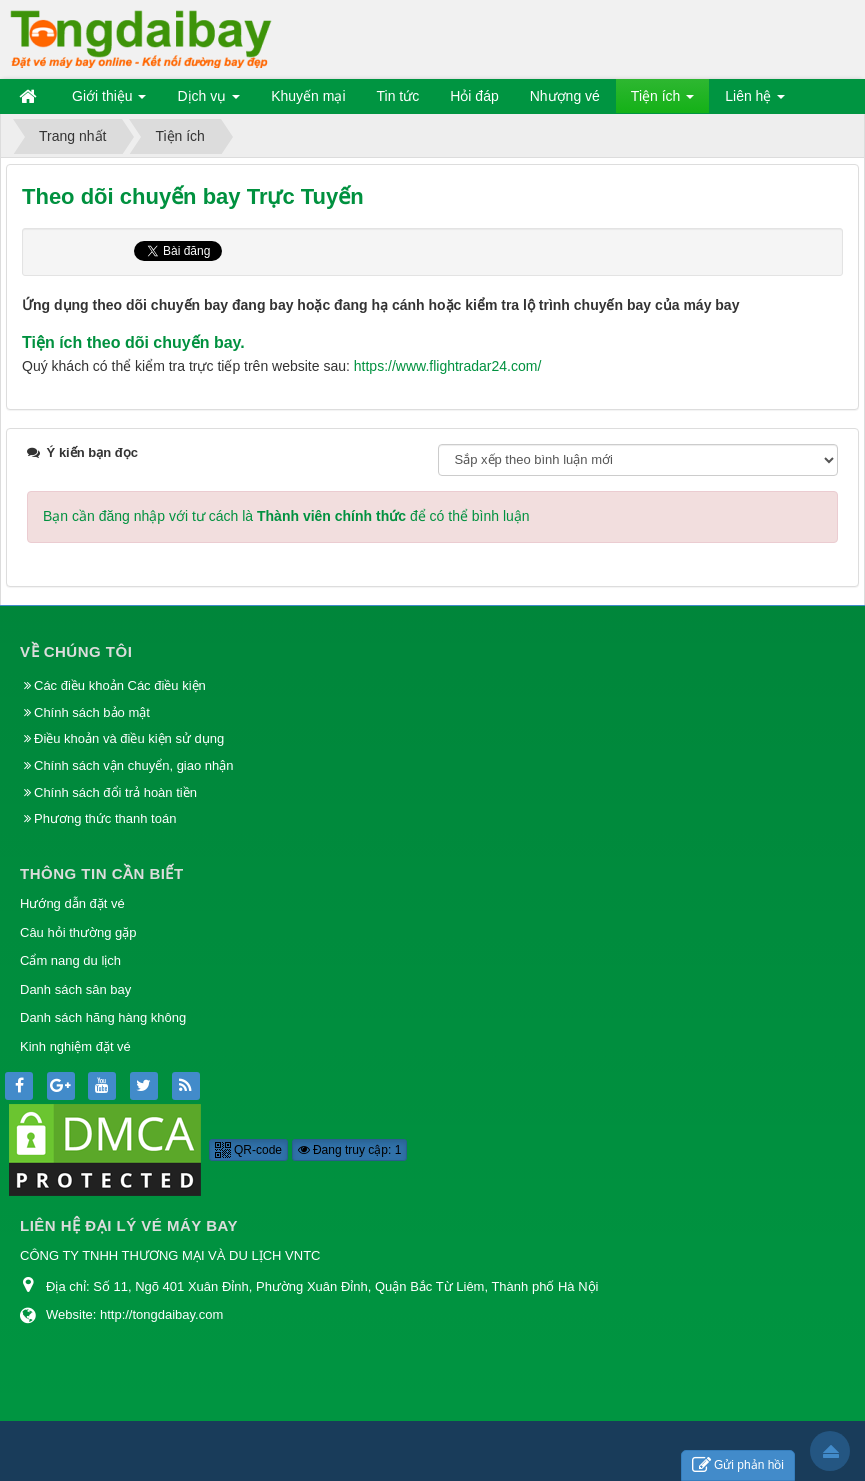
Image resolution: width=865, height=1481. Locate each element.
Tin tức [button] (398, 96)
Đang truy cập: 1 (350, 1150)
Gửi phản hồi (738, 1465)
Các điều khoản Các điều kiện (120, 685)
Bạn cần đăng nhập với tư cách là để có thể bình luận (286, 516)
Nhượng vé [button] (565, 96)
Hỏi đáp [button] (474, 96)
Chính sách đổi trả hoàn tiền (115, 792)
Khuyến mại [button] (308, 96)
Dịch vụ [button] (208, 100)
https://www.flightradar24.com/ (448, 366)
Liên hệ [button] (755, 100)
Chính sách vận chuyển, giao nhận (134, 765)
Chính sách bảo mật (94, 712)
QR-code (248, 1150)
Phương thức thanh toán (105, 818)
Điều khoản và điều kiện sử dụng (129, 738)
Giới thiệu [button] (109, 100)
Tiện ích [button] (662, 100)
